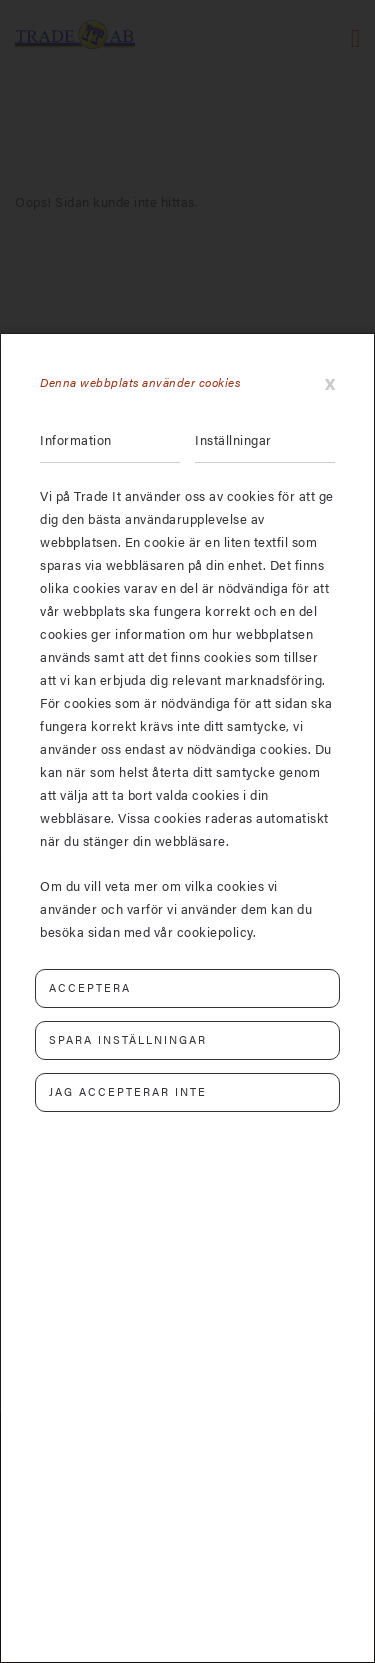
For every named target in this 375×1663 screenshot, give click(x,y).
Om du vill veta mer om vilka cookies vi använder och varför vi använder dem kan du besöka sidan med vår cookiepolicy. (176, 908)
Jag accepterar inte (128, 1091)
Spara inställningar (128, 1039)
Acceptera (90, 987)
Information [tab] (76, 439)
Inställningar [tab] (233, 439)
